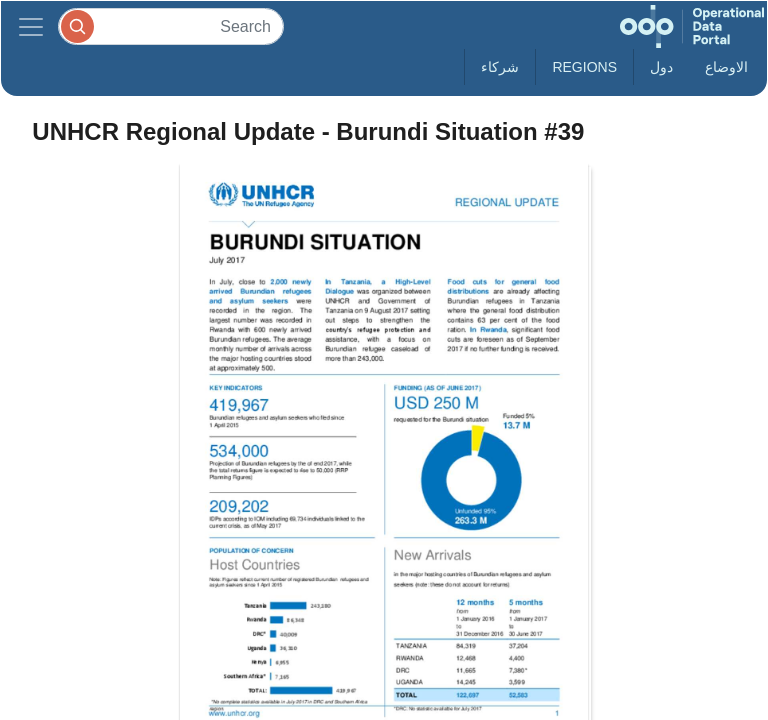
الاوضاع (726, 67)
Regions (584, 67)
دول (661, 67)
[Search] (171, 26)
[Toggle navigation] (31, 26)
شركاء (500, 67)
